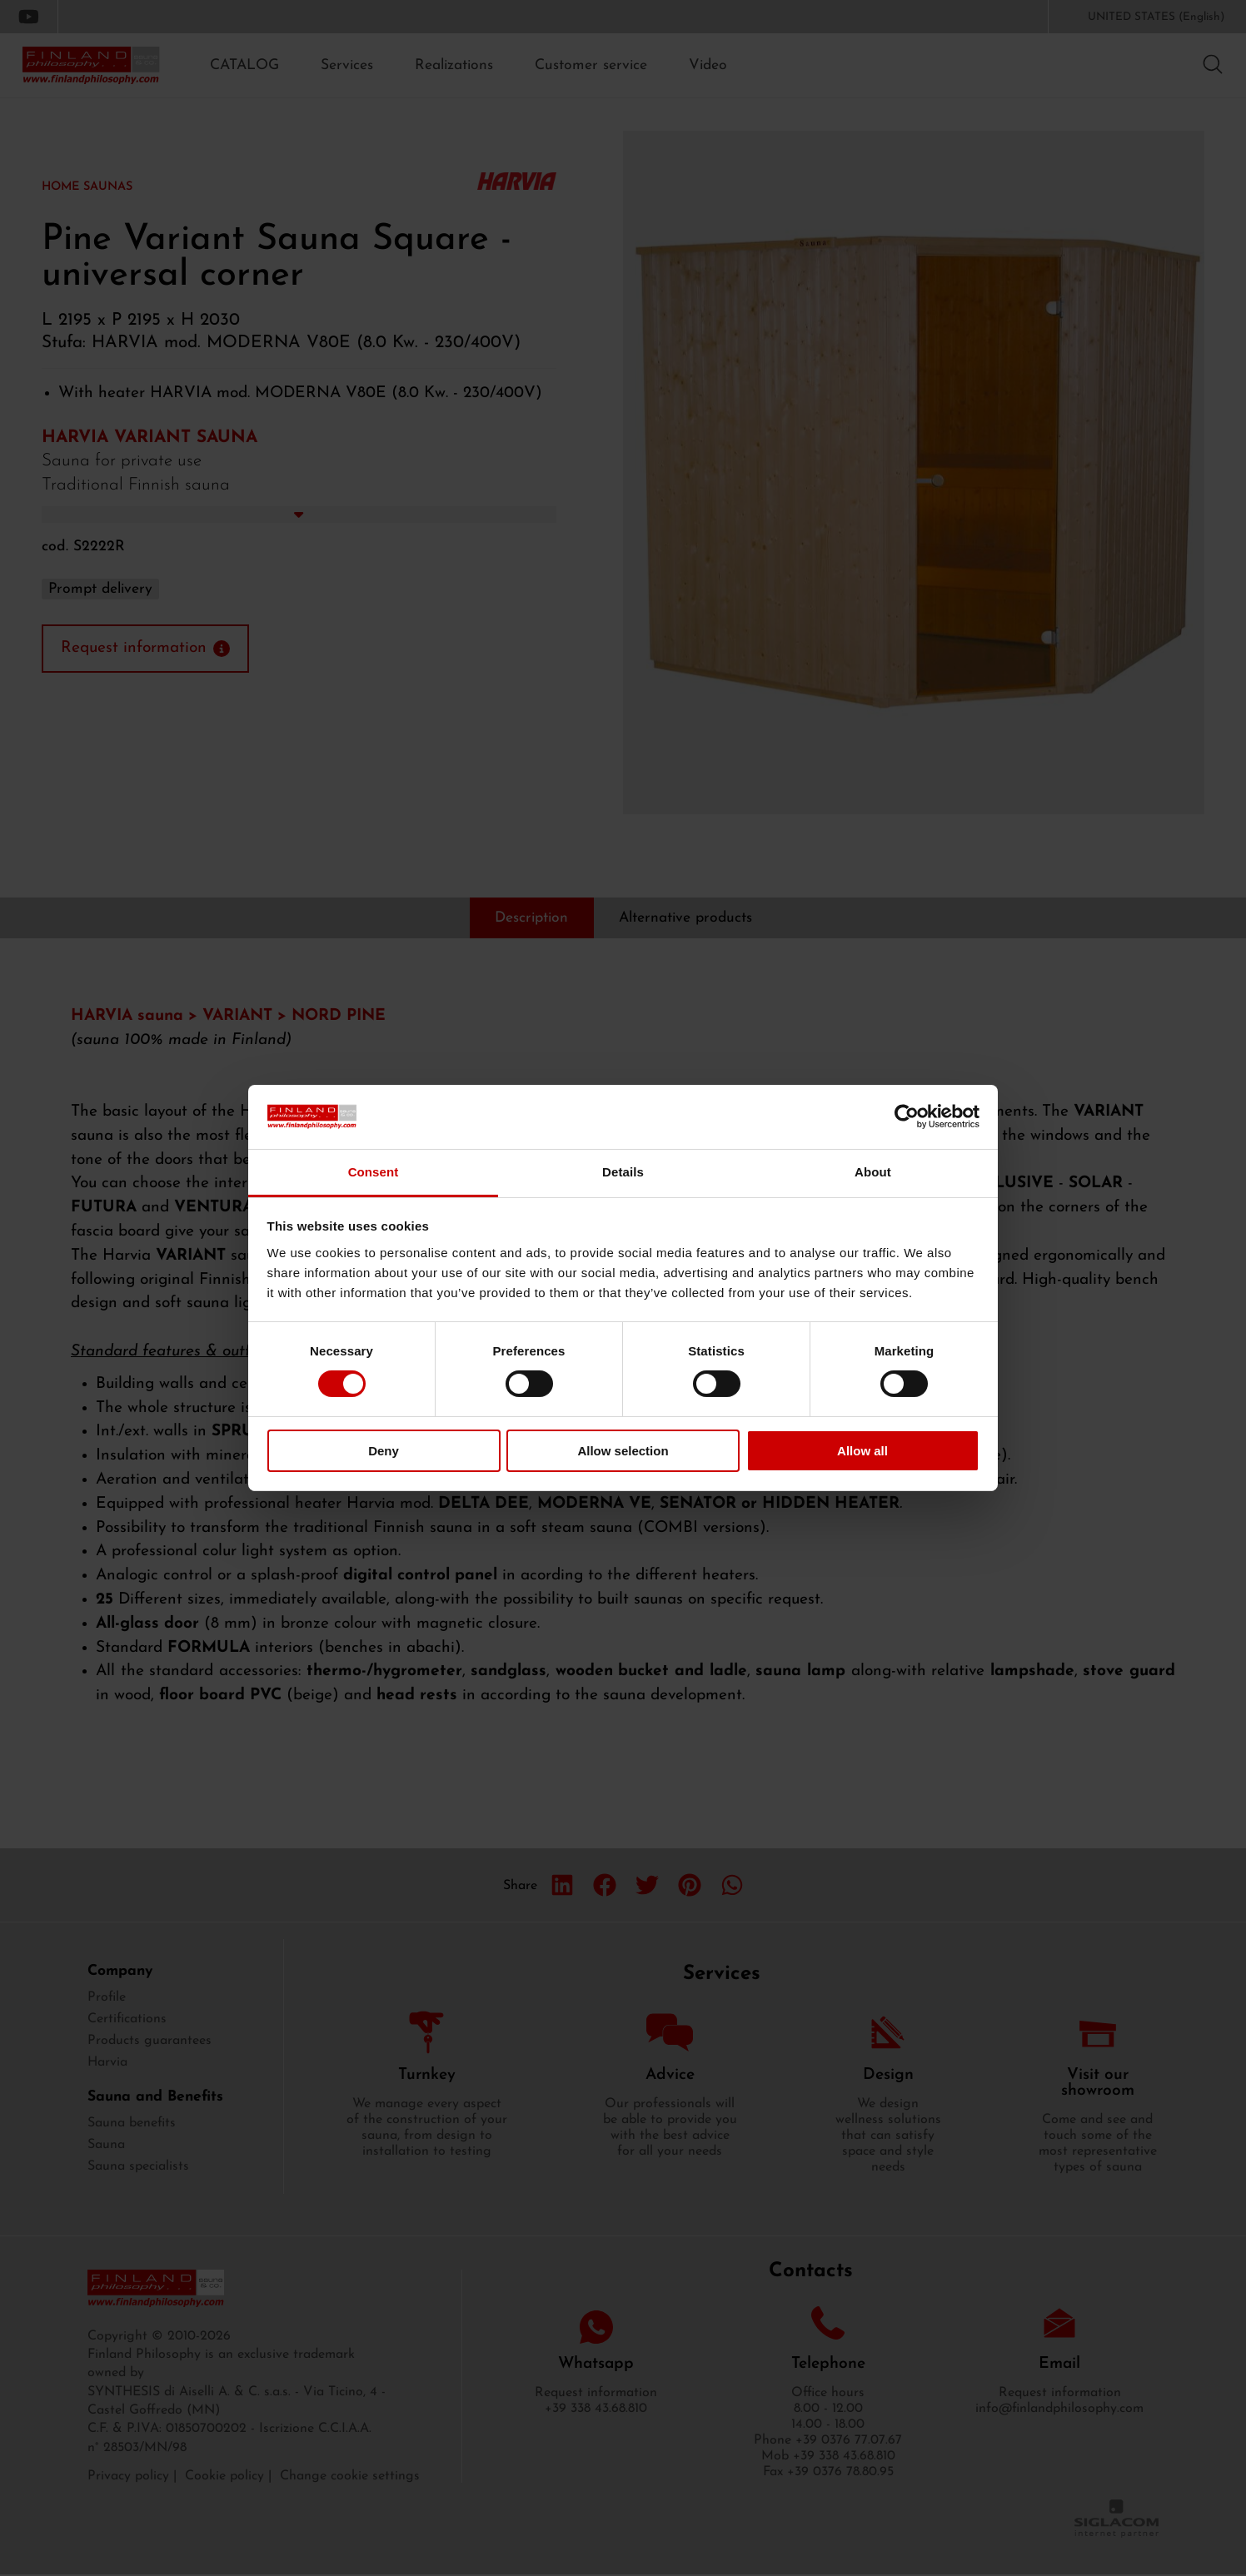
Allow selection (622, 1451)
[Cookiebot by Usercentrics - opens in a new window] (906, 1116)
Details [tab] (623, 1172)
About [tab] (873, 1172)
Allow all (862, 1451)
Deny (383, 1451)
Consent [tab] (373, 1172)
